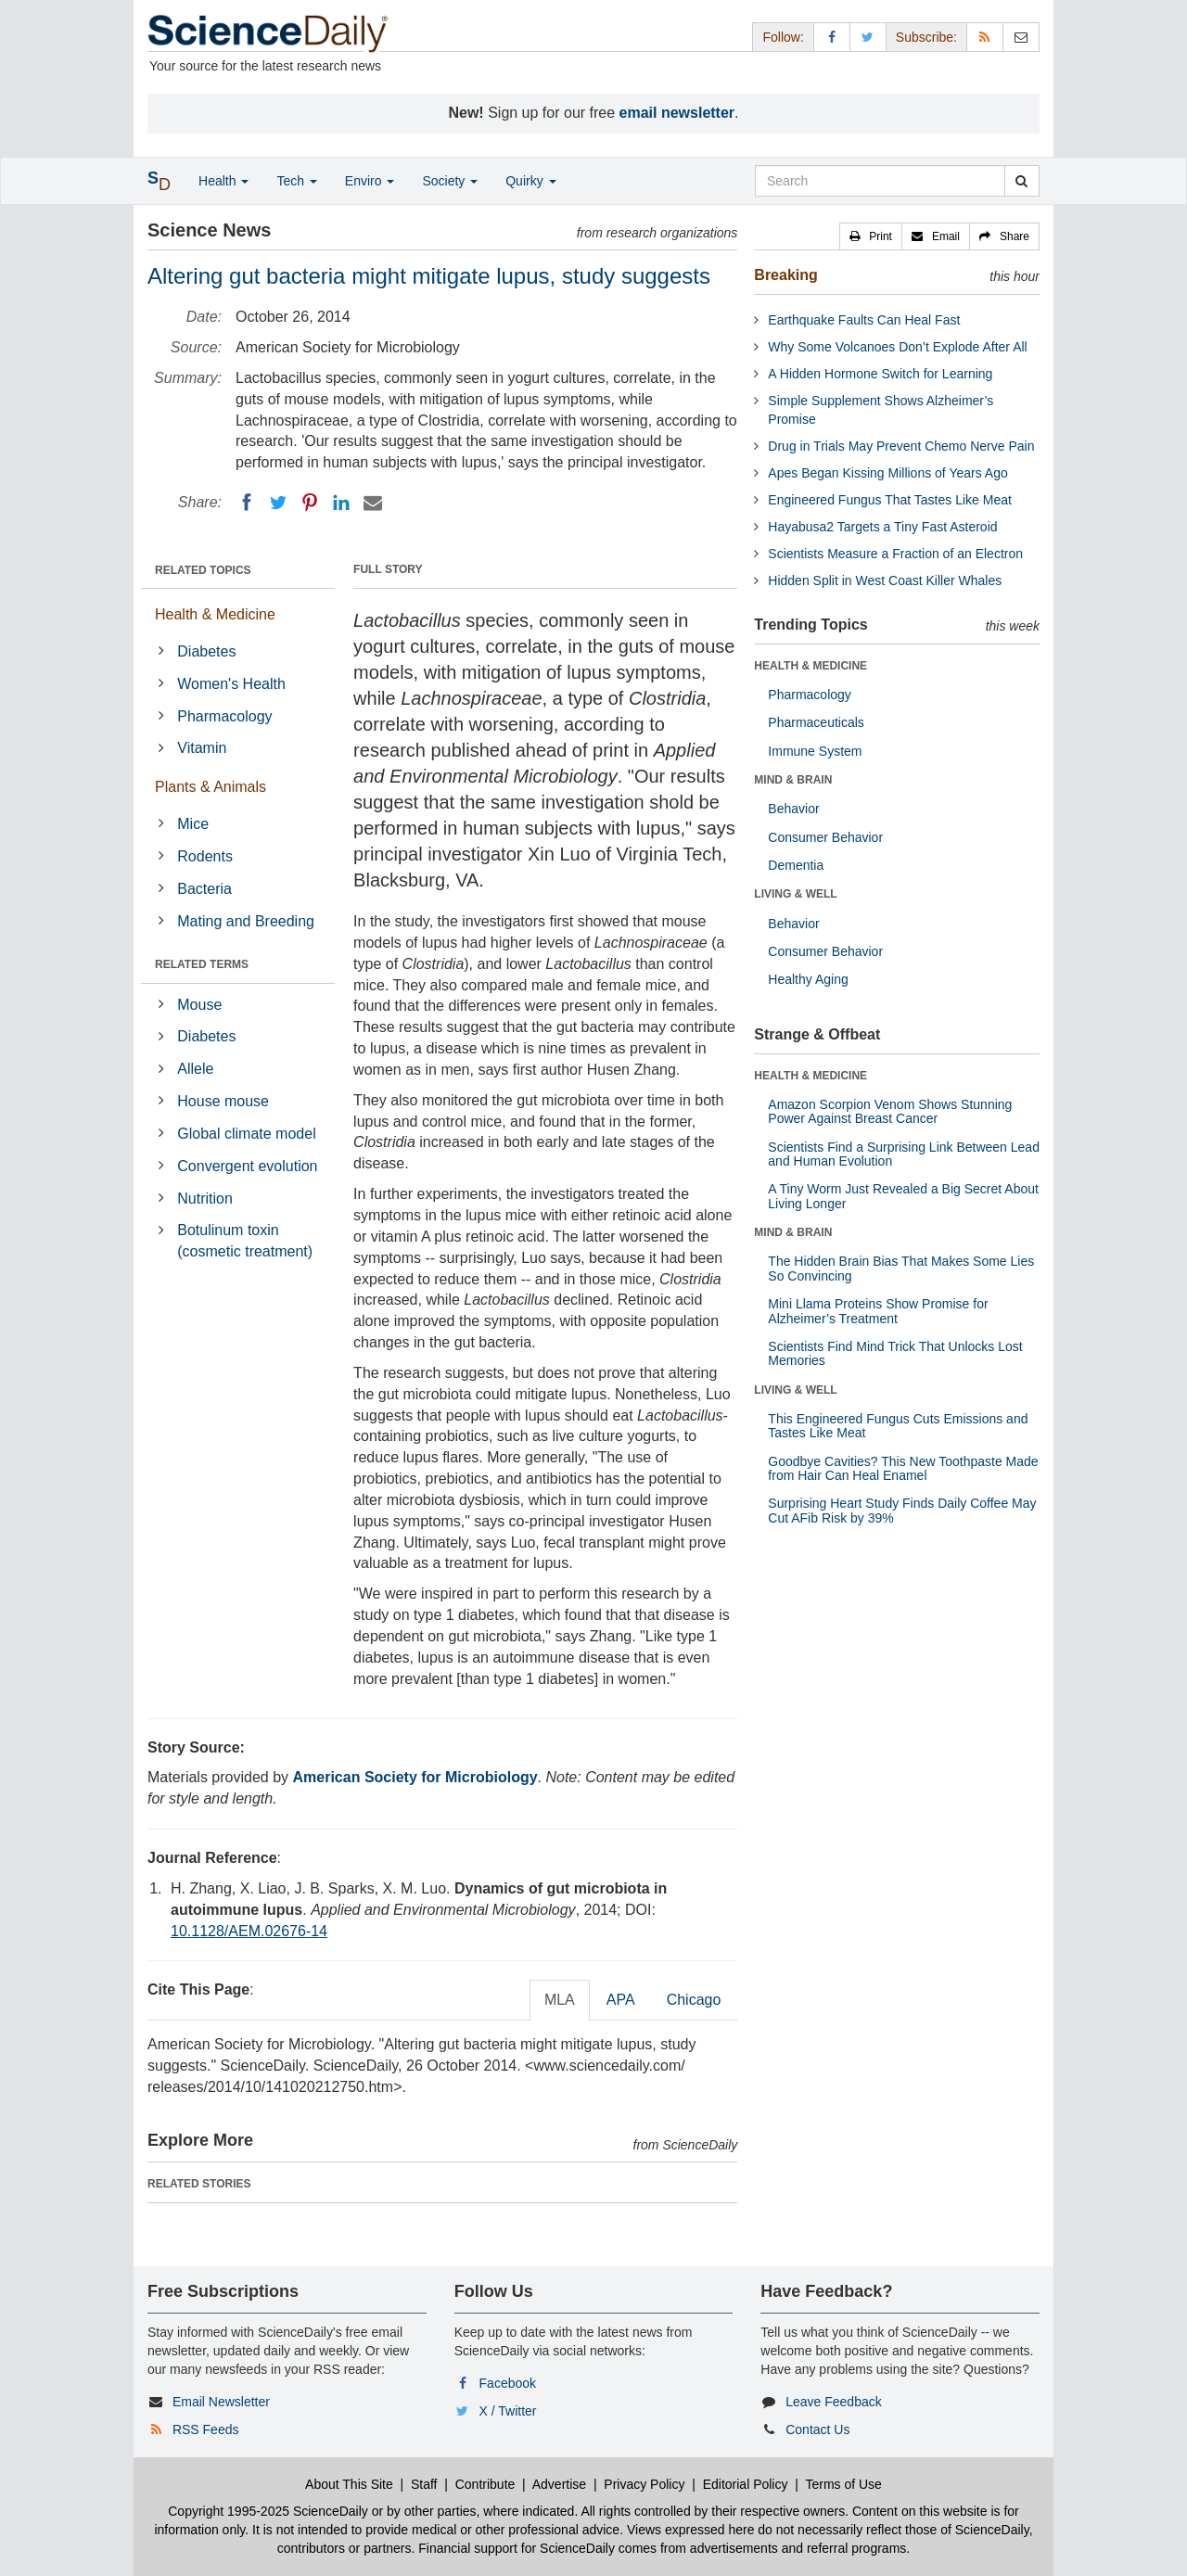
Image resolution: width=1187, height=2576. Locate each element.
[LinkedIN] (341, 502)
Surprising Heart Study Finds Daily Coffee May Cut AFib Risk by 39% (902, 1510)
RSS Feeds (205, 2429)
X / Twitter (508, 2411)
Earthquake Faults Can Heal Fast (864, 319)
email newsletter (677, 113)
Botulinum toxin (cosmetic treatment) (245, 1240)
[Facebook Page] (831, 36)
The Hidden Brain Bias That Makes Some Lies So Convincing (901, 1268)
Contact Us (817, 2429)
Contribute (485, 2484)
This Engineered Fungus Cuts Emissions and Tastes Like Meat (897, 1425)
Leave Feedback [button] (833, 2401)
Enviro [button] (370, 180)
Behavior (793, 808)
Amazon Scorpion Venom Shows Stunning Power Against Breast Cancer (890, 1111)
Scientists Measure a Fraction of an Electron (895, 553)
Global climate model (246, 1133)
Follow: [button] (782, 37)
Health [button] (223, 180)
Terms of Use (843, 2484)
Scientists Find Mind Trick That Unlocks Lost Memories (895, 1353)
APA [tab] (620, 2000)
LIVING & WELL (795, 893)
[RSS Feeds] (984, 36)
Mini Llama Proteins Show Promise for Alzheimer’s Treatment (878, 1310)
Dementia (795, 865)
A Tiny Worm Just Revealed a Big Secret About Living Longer (903, 1195)
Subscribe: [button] (926, 37)
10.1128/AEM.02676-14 (249, 1931)
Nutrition (205, 1198)
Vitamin (201, 748)
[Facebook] (247, 502)
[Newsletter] (1021, 36)
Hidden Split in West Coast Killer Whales (885, 580)
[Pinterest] (310, 502)
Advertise (559, 2484)
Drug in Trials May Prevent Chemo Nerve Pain (901, 446)
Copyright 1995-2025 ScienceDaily (268, 2511)
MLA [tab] (559, 2000)
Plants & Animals (210, 787)
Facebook (507, 2383)
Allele (195, 1069)
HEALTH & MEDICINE (810, 665)
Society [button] (450, 180)
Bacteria (204, 889)
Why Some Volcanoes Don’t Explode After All (897, 346)
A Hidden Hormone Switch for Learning (880, 373)
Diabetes (206, 651)
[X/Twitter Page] (868, 36)
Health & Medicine (215, 614)
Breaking (785, 275)
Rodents (205, 856)
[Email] (373, 502)
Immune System (815, 751)
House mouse (223, 1101)
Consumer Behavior (825, 837)
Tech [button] (296, 180)
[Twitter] (278, 502)
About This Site (349, 2484)
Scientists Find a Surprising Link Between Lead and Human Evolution (904, 1154)
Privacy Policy (644, 2484)
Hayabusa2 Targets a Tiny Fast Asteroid (882, 526)
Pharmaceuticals (816, 722)
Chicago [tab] (694, 2000)
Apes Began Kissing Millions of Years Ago (887, 472)
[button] (870, 236)
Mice (193, 824)
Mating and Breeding (245, 921)
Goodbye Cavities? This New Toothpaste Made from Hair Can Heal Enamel (903, 1468)
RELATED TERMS (202, 964)
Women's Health (231, 684)
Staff (424, 2484)
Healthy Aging (808, 979)
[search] (1021, 181)
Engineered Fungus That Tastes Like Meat (890, 499)
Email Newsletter (221, 2401)
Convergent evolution (247, 1166)
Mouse (199, 1005)
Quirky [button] (530, 180)
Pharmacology (224, 716)
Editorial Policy (745, 2484)
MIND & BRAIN (793, 779)
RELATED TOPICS (203, 570)
